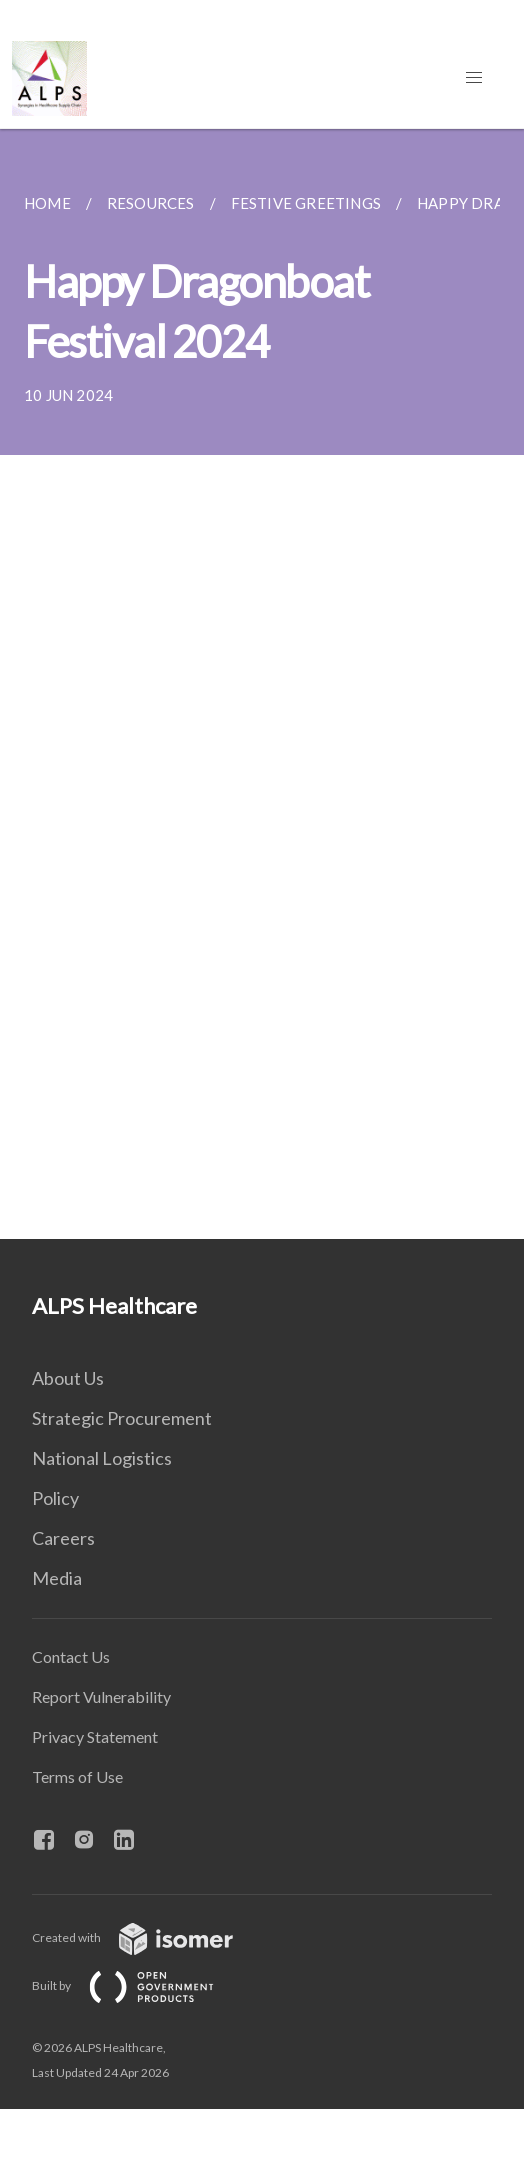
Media (57, 1578)
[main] (262, 684)
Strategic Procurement (122, 1418)
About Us (68, 1378)
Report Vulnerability (101, 1696)
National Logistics (102, 1458)
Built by (139, 1985)
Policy (55, 1498)
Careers (63, 1538)
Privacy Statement (95, 1736)
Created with (148, 1937)
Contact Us (71, 1656)
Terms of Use (77, 1776)
